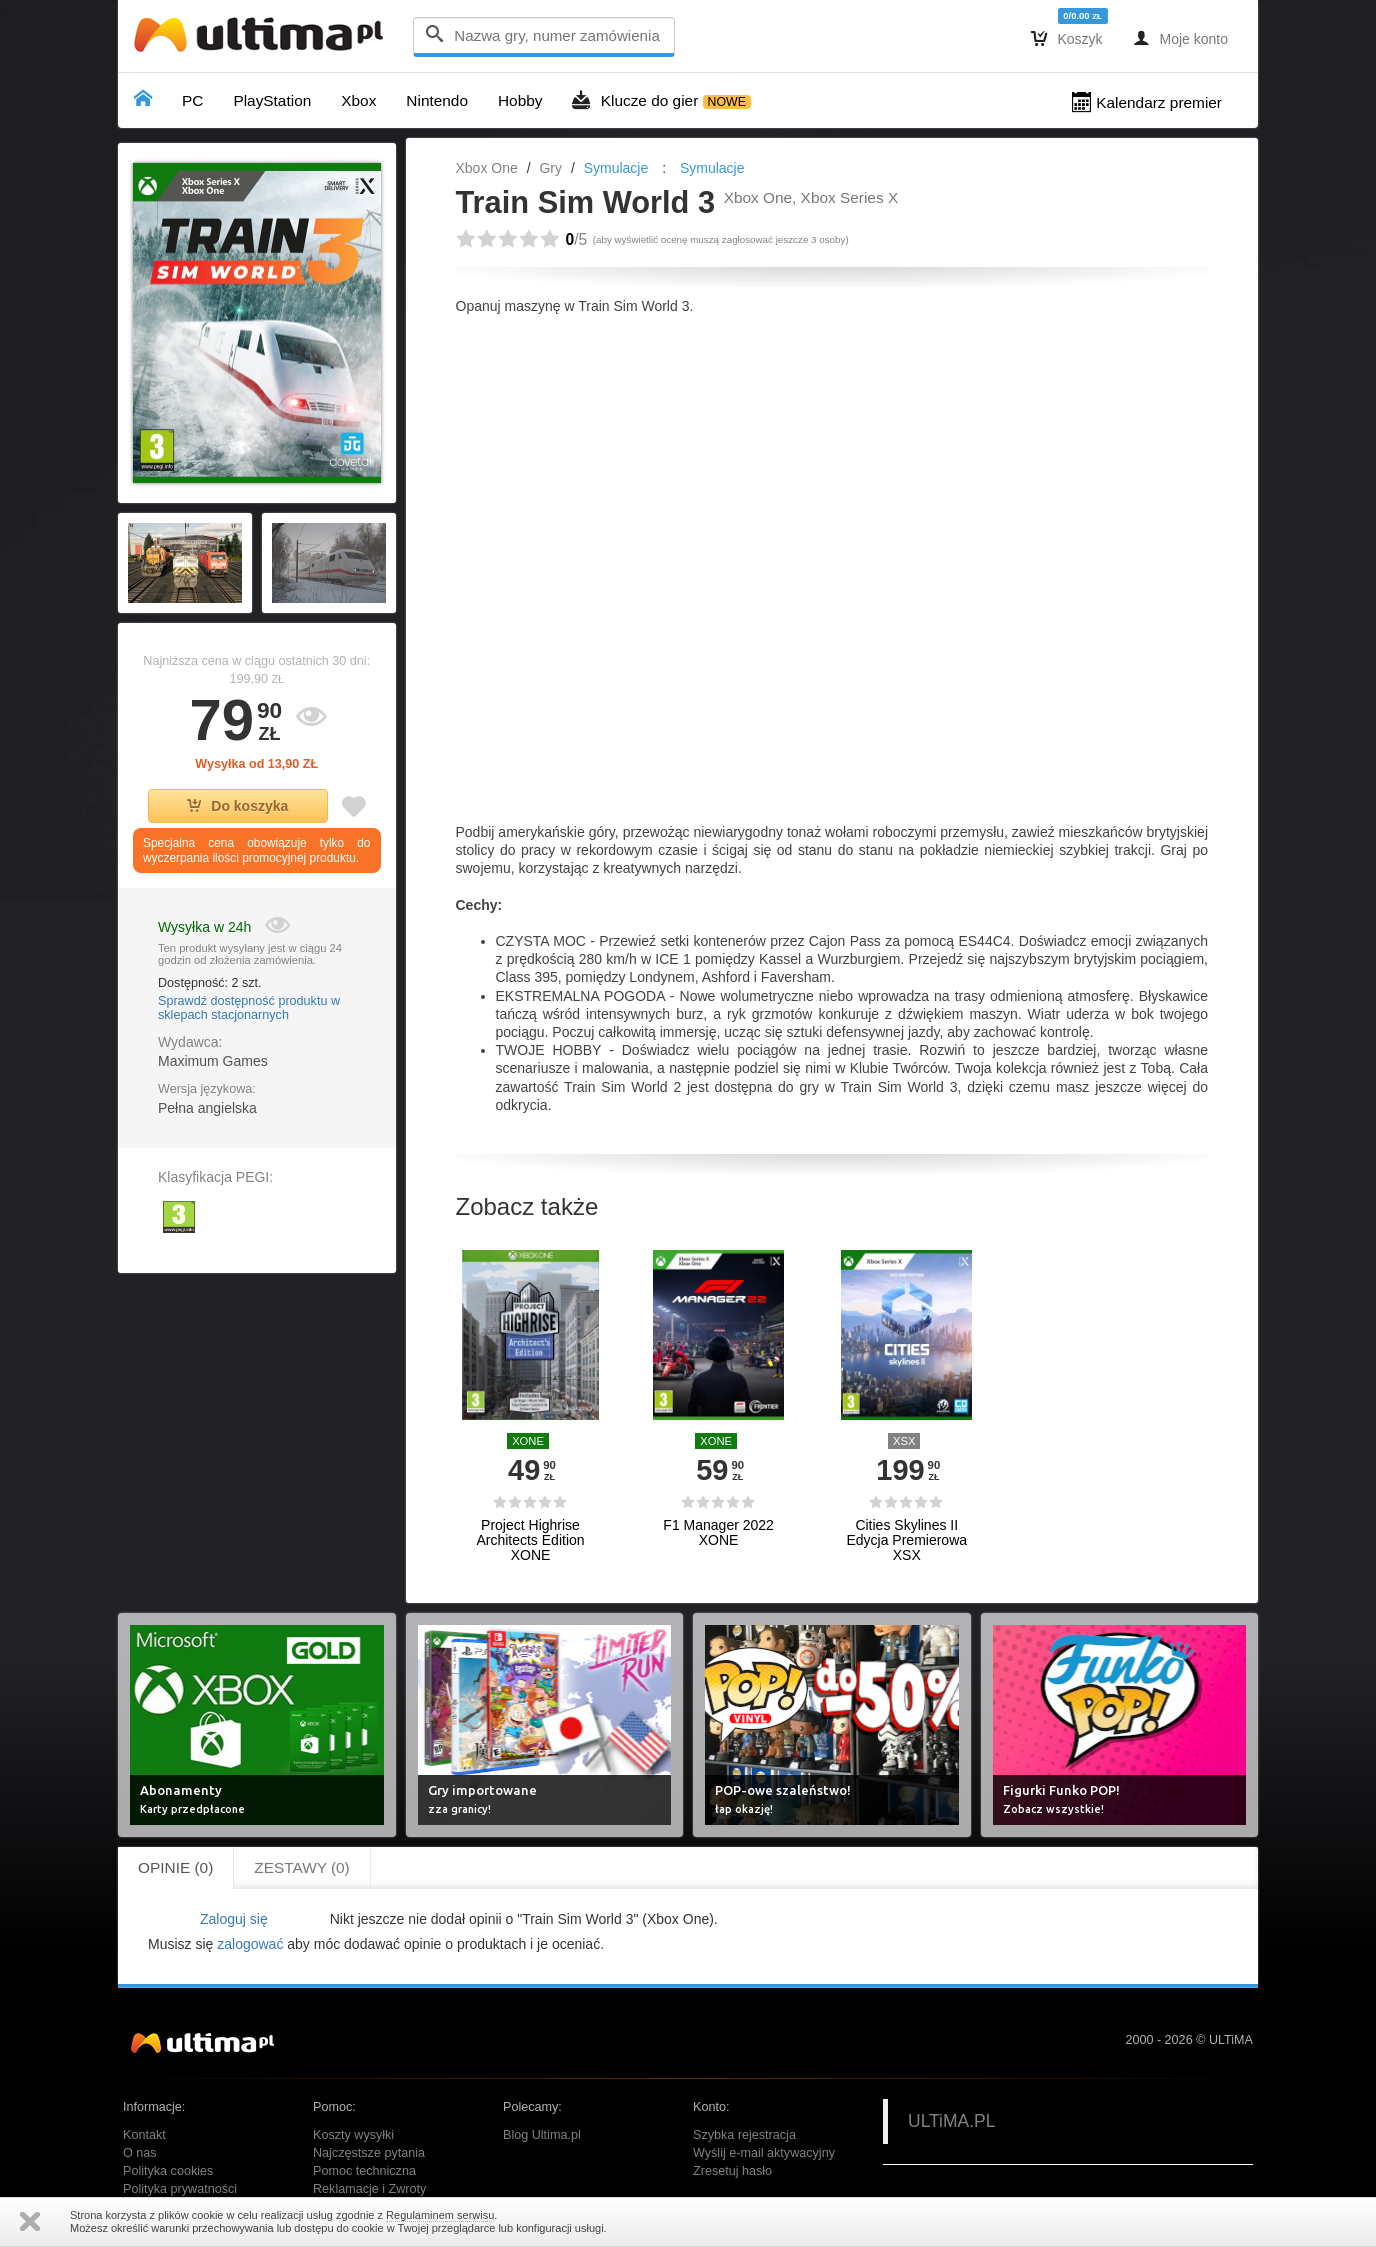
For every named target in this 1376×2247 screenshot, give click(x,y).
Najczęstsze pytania (369, 2153)
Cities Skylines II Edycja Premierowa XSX (906, 1541)
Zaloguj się (234, 1919)
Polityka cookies (168, 2171)
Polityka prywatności (180, 2189)
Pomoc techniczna (364, 2171)
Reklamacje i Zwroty (369, 2189)
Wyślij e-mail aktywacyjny (764, 2153)
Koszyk (1067, 38)
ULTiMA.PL (952, 2121)
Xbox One (487, 168)
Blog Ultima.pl (542, 2135)
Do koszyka (237, 806)
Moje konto (1180, 38)
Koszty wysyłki (353, 2135)
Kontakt (144, 2135)
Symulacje (616, 168)
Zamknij (30, 2221)
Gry (550, 168)
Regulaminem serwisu (440, 2215)
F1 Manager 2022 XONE (718, 1533)
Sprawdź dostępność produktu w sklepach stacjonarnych (249, 1008)
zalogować (250, 1944)
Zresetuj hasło (732, 2171)
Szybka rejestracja (744, 2135)
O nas (140, 2153)
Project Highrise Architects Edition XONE (530, 1541)
